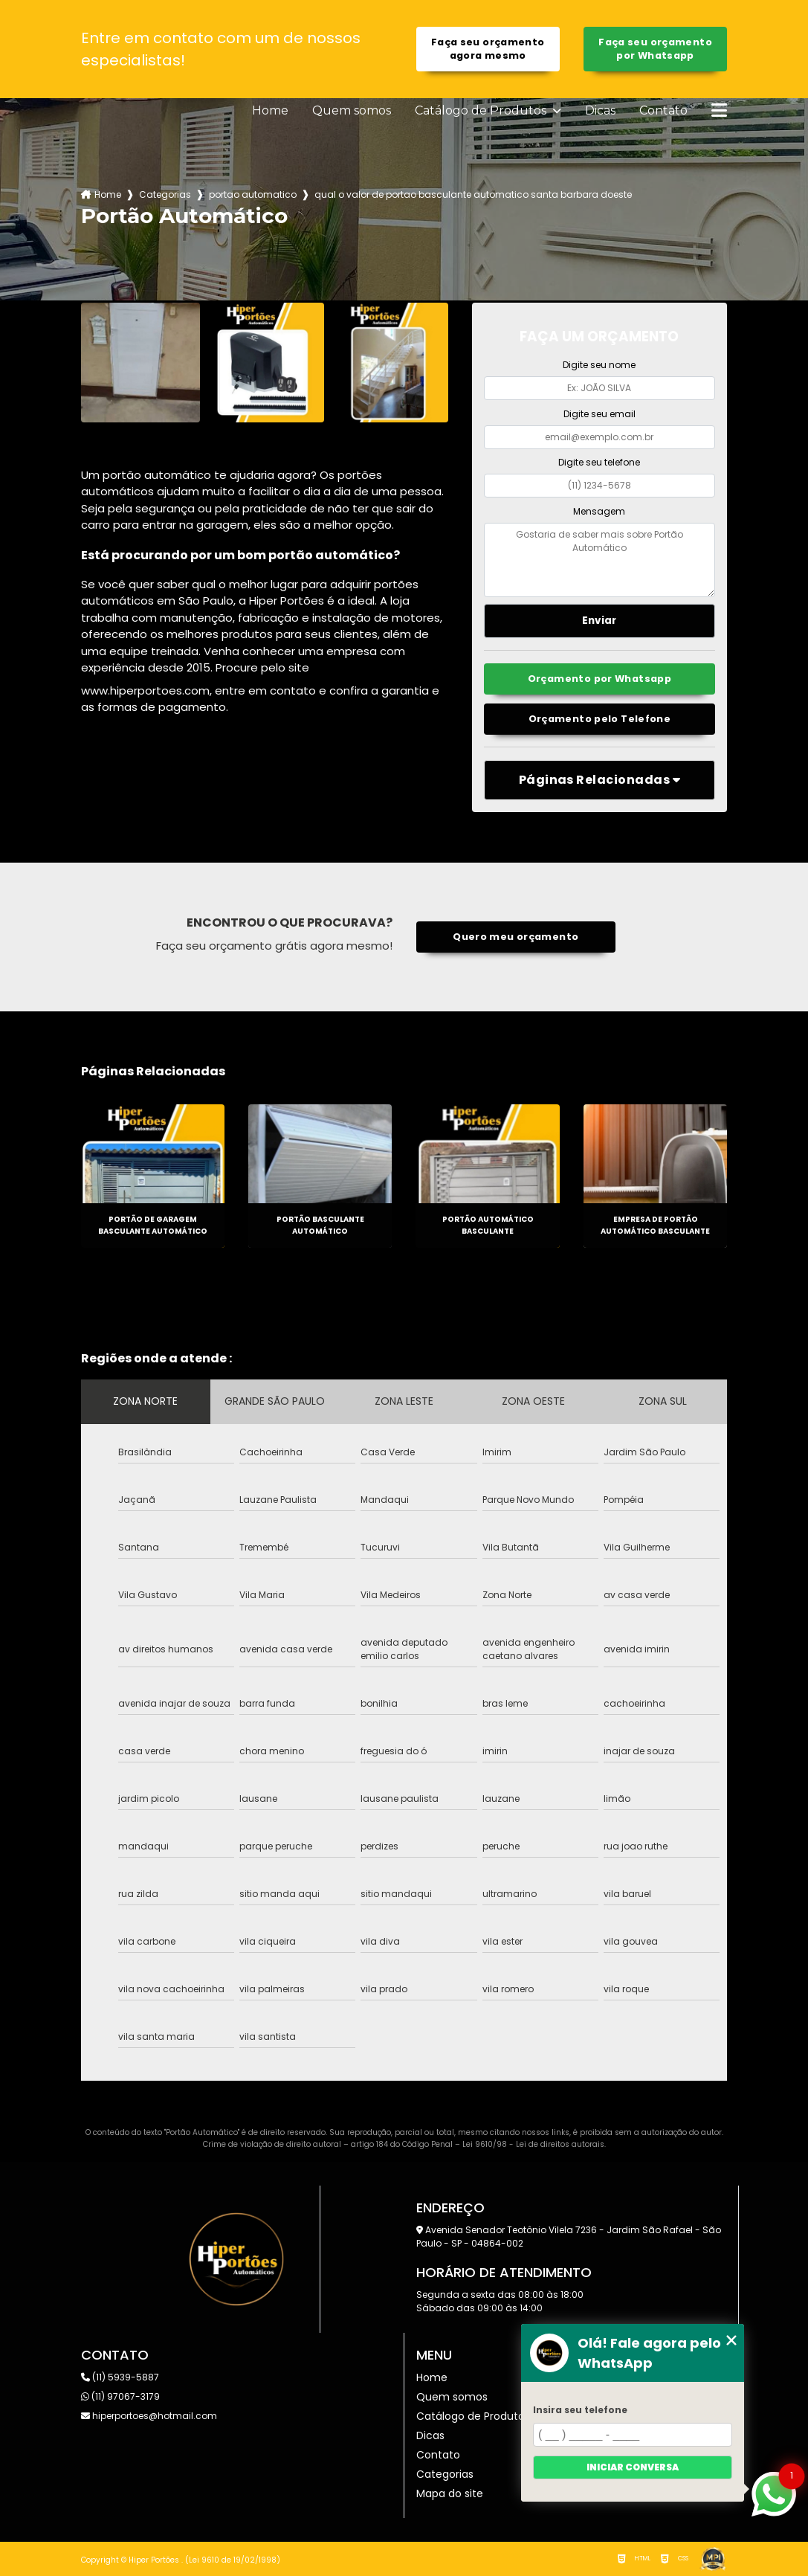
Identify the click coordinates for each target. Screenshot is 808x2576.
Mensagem (599, 511)
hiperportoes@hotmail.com (149, 2415)
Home (270, 110)
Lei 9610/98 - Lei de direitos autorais (533, 2144)
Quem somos (351, 110)
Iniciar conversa (632, 2467)
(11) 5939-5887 (120, 2377)
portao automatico (253, 194)
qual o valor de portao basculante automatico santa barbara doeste (473, 194)
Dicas (600, 110)
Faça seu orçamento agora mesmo (488, 49)
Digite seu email (599, 414)
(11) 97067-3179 (120, 2396)
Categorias (165, 194)
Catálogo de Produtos (482, 110)
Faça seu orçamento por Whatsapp (655, 49)
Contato (663, 110)
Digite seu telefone (599, 462)
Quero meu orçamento (515, 936)
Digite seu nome (599, 364)
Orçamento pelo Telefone (600, 718)
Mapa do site (449, 2493)
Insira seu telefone (580, 2409)
